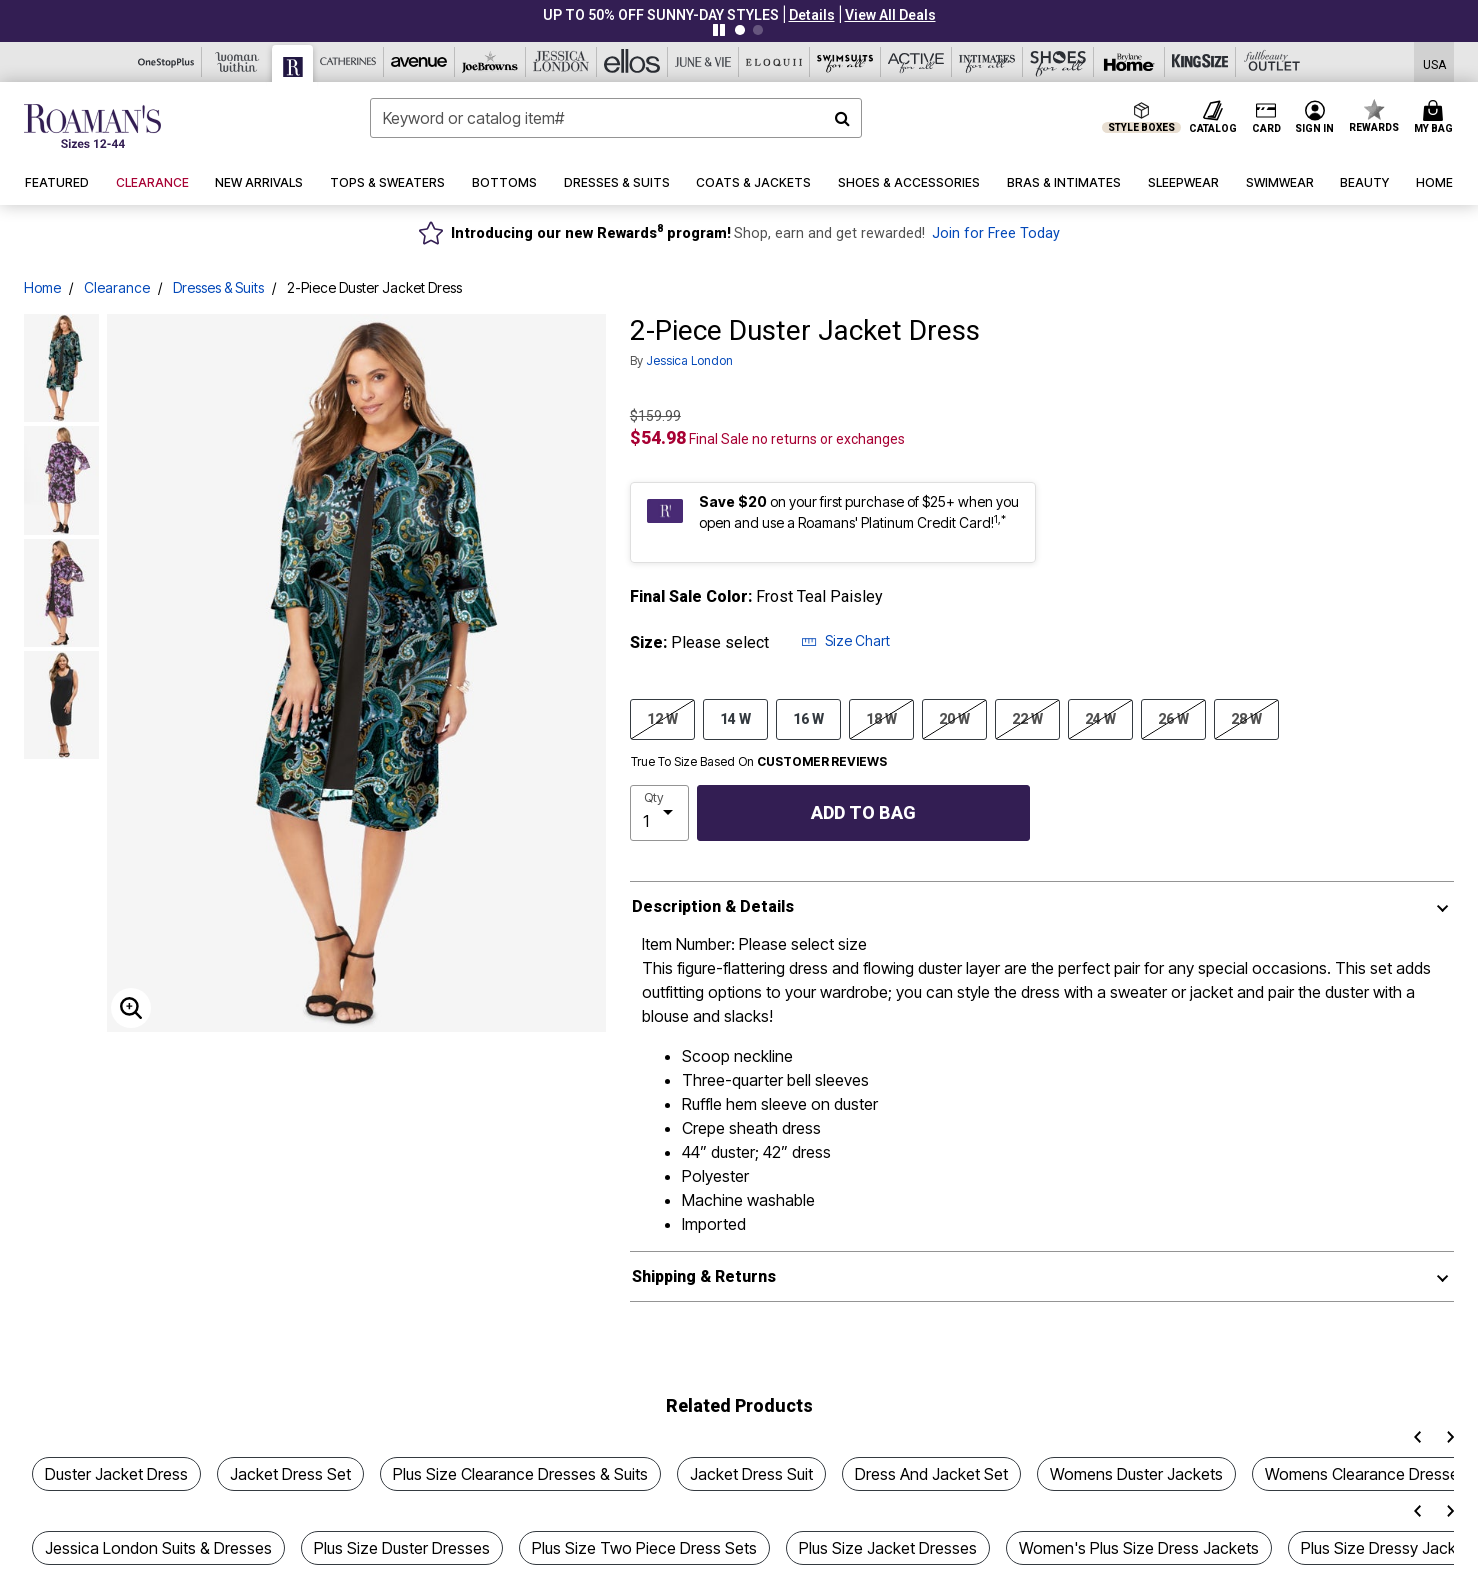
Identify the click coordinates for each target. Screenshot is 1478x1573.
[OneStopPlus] (166, 62)
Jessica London (689, 360)
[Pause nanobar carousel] (719, 30)
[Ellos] (632, 62)
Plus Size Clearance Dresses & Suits (520, 1474)
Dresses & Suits (218, 287)
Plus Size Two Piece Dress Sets (644, 1548)
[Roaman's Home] (92, 126)
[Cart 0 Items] (1436, 118)
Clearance (117, 287)
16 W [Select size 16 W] (808, 718)
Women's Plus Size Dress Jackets (1139, 1548)
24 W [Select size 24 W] (1100, 718)
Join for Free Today (996, 233)
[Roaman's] (293, 63)
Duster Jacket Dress (116, 1474)
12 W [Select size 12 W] (662, 718)
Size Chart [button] (845, 640)
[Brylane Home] (1129, 62)
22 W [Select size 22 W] (1027, 718)
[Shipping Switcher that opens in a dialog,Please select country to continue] (1434, 62)
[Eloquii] (774, 62)
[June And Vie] (703, 62)
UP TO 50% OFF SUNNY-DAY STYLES (661, 15)
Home (42, 287)
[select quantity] (659, 813)
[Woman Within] (237, 62)
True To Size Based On (759, 762)
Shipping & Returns (704, 1276)
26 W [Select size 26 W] (1173, 718)
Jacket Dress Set (290, 1474)
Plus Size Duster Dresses (402, 1548)
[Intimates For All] (987, 62)
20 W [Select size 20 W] (954, 718)
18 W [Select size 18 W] (881, 718)
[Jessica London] (561, 62)
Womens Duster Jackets (1136, 1474)
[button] (812, 15)
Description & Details (713, 906)
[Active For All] (916, 62)
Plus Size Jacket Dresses (888, 1548)
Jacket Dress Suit (751, 1474)
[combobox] (616, 118)
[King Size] (1200, 62)
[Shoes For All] (1058, 62)
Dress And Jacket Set (931, 1474)
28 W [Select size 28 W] (1246, 718)
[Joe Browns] (490, 62)
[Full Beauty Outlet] (1271, 62)
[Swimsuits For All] (845, 62)
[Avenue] (419, 62)
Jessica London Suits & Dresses (158, 1548)
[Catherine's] (348, 62)
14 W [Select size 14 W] (735, 718)
